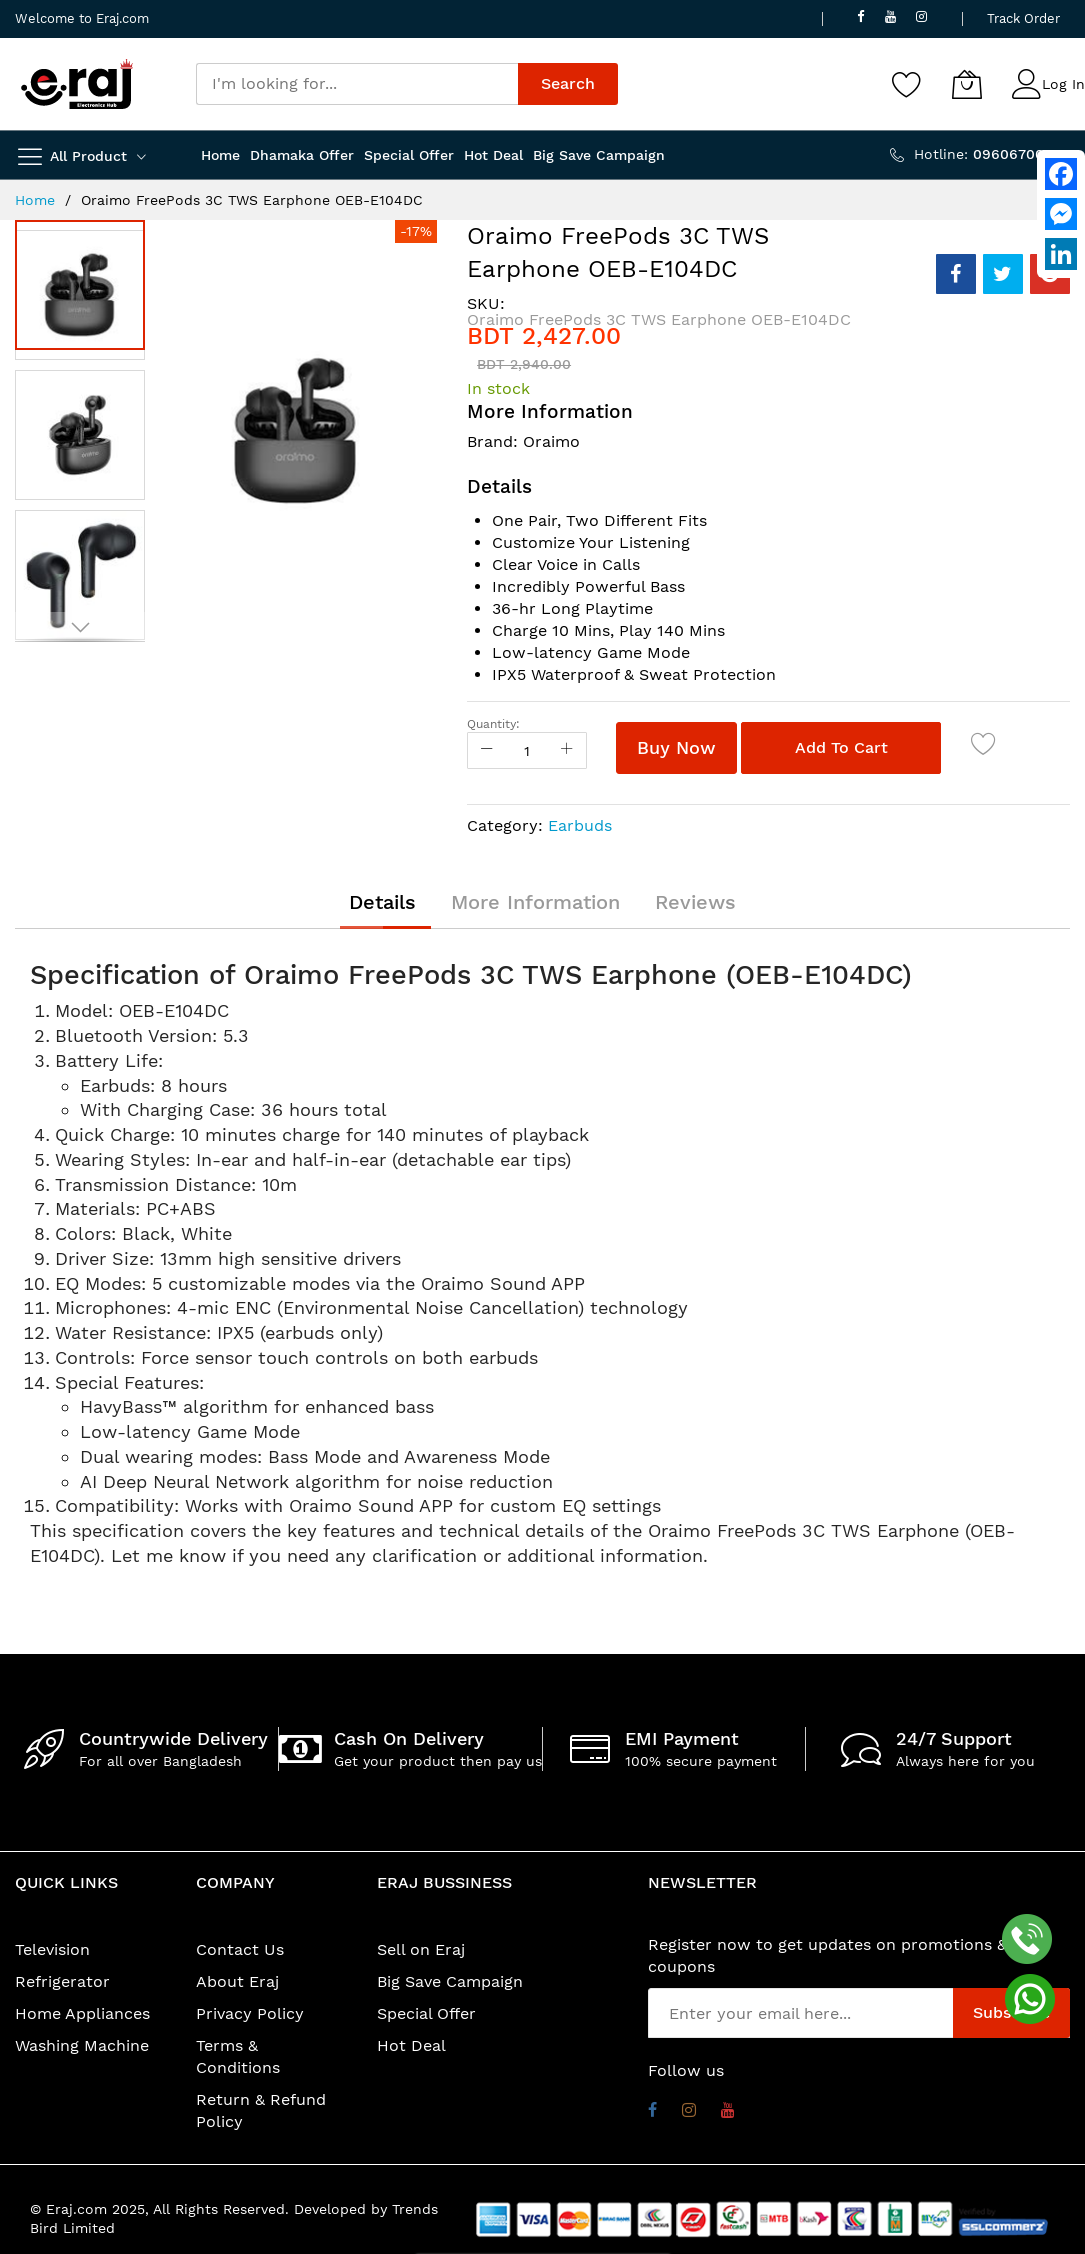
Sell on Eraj (421, 1949)
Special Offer (426, 2013)
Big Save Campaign (450, 1981)
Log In (1063, 84)
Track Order (1023, 18)
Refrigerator (62, 1981)
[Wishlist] (907, 84)
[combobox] (357, 84)
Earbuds (580, 825)
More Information (535, 902)
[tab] (382, 902)
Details (382, 902)
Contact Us (240, 1949)
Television (52, 1949)
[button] (85, 430)
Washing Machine (82, 2045)
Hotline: (992, 154)
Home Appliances (82, 2013)
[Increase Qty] (567, 750)
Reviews (695, 902)
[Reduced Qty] (487, 750)
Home (35, 200)
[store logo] (77, 84)
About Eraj (237, 1981)
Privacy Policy (250, 2013)
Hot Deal (411, 2045)
